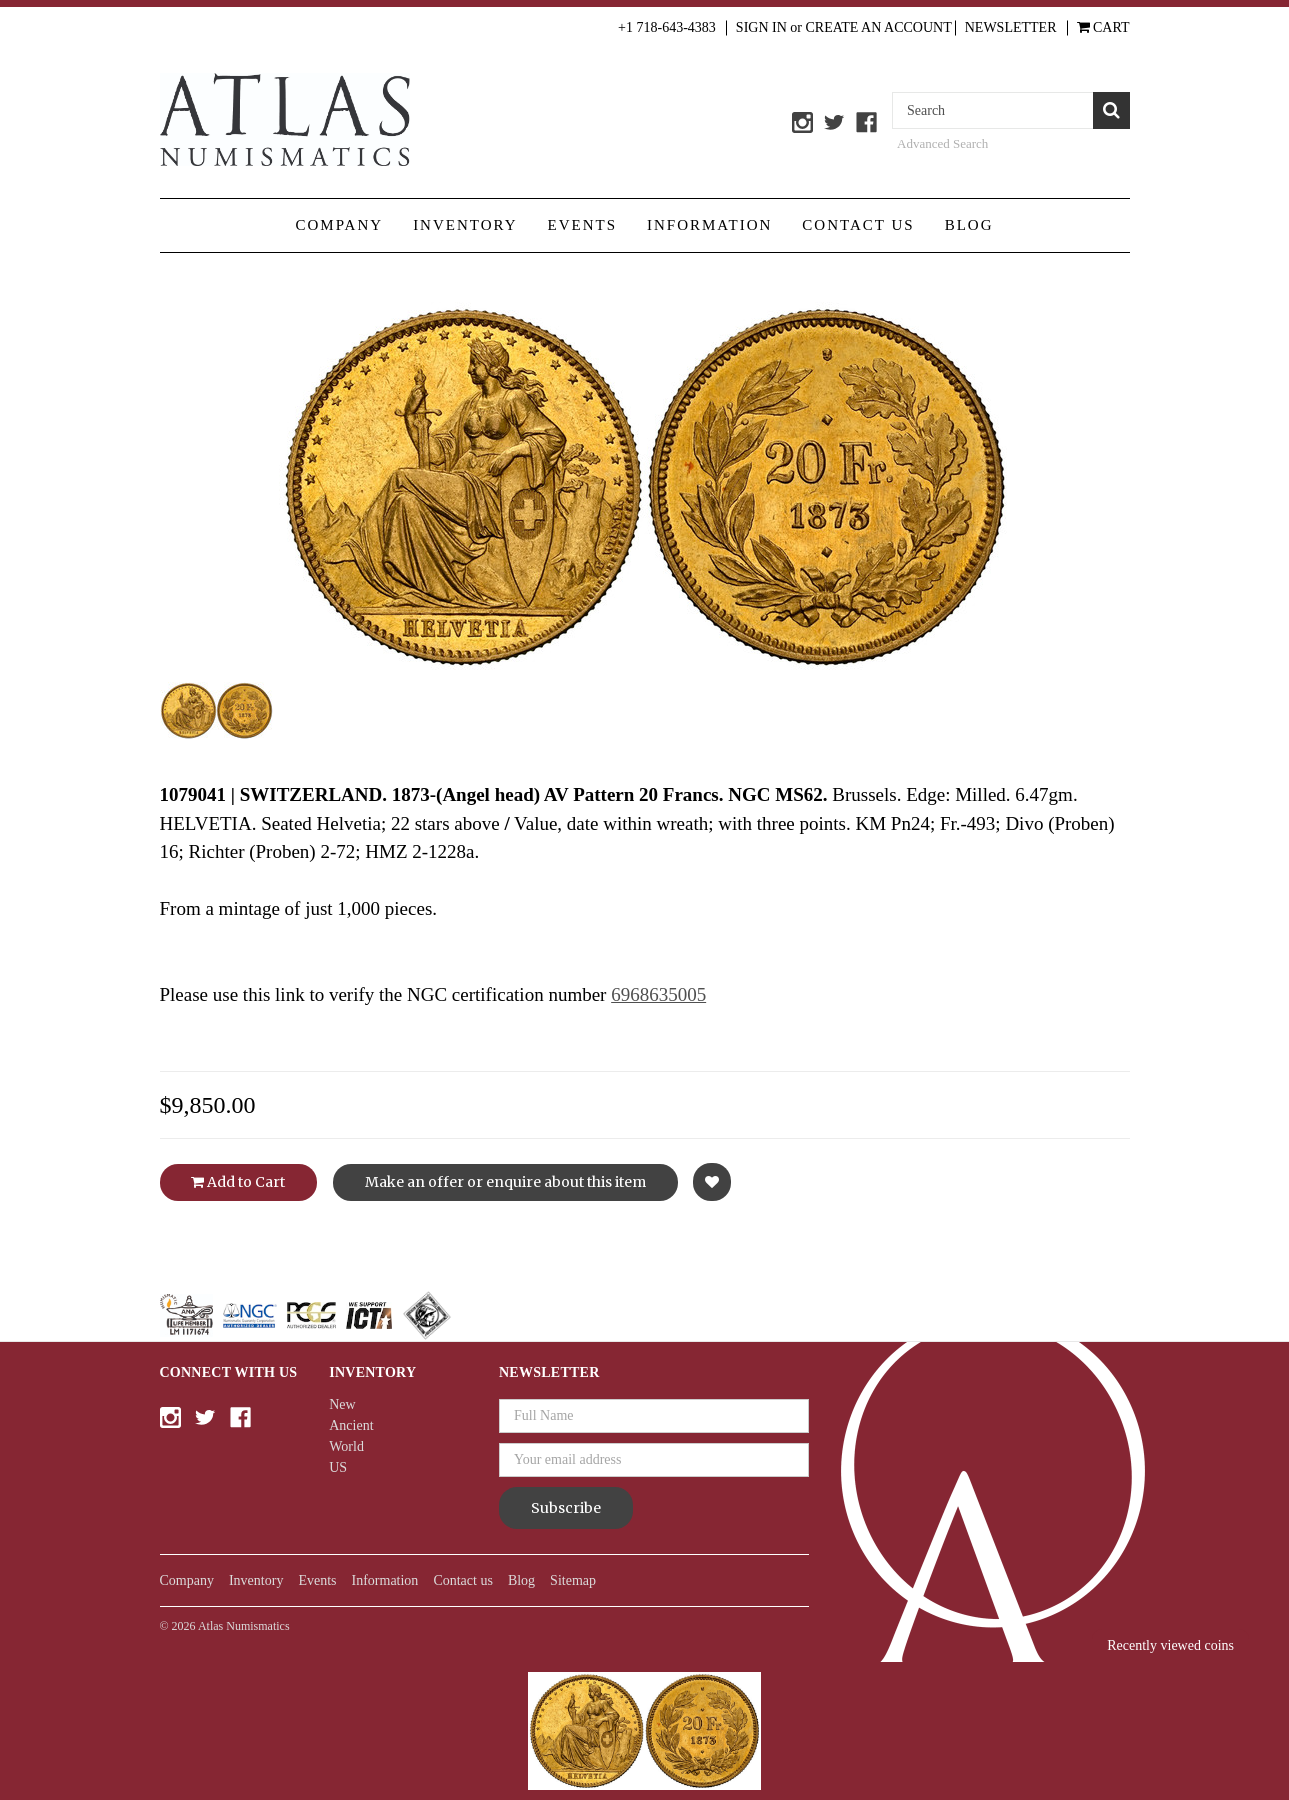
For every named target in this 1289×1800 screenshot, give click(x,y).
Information (709, 225)
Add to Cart (238, 1182)
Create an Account (879, 27)
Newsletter (1011, 27)
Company (339, 225)
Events (583, 225)
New (342, 1404)
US (338, 1467)
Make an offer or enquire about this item (505, 1182)
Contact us (858, 225)
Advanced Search (942, 143)
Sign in (761, 27)
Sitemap (573, 1580)
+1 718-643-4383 (667, 27)
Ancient (351, 1425)
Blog (969, 225)
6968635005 (658, 994)
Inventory (465, 225)
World (346, 1446)
